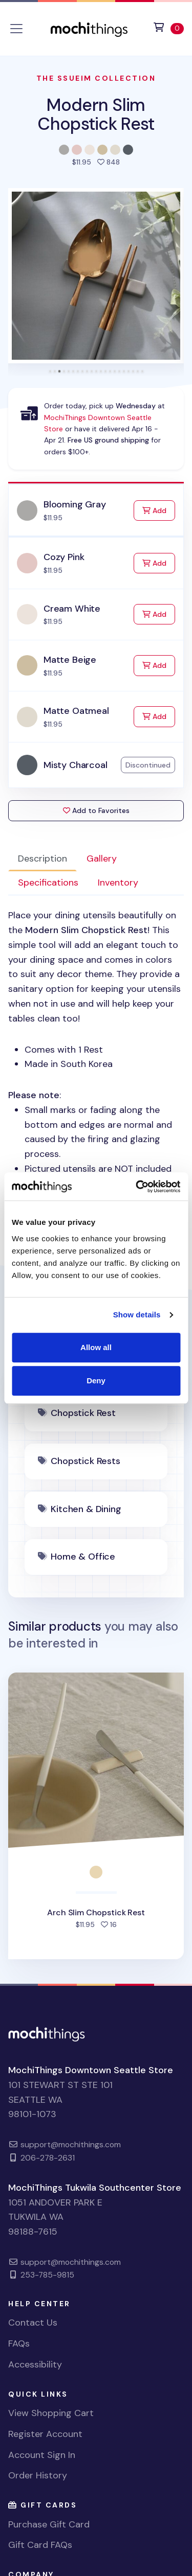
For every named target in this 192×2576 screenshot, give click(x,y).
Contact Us (32, 2322)
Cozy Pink (64, 557)
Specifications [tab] (48, 882)
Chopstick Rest (83, 1413)
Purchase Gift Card (49, 2524)
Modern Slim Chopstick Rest (96, 114)
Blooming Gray (75, 504)
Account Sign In (41, 2455)
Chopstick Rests (85, 1461)
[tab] (50, 371)
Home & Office (83, 1556)
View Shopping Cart (51, 2413)
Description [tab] (42, 858)
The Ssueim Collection (96, 78)
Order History (37, 2475)
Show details (137, 1314)
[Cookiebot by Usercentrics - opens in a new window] (136, 1186)
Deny (96, 1380)
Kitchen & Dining (86, 1509)
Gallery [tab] (102, 858)
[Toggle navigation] (16, 28)
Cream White (72, 608)
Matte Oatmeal (76, 711)
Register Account (45, 2434)
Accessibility (35, 2364)
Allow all (96, 1347)
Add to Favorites (96, 810)
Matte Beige (70, 660)
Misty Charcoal (75, 765)
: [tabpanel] (96, 1064)
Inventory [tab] (118, 882)
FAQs (19, 2343)
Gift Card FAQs (40, 2545)
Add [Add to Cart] (158, 509)
